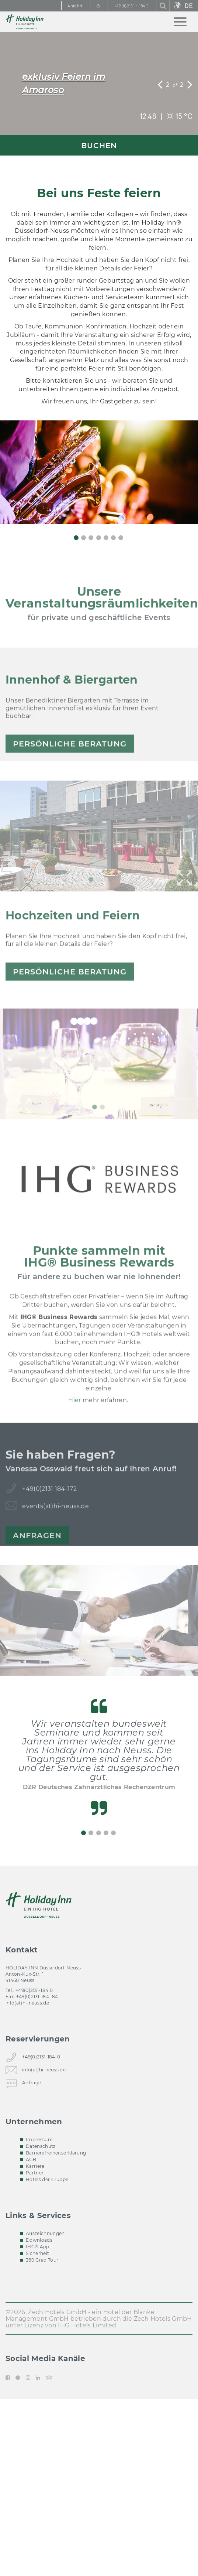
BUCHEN (99, 145)
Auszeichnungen (45, 2233)
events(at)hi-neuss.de (55, 1531)
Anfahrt (75, 6)
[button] (160, 83)
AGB (31, 2159)
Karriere (35, 2166)
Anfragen (37, 1560)
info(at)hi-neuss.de (27, 2003)
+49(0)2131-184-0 (41, 2058)
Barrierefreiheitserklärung (56, 2153)
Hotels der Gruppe (47, 2179)
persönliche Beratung (69, 769)
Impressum (39, 2139)
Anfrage (31, 2084)
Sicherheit (37, 2253)
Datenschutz (41, 2146)
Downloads (39, 2240)
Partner (35, 2173)
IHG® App (37, 2246)
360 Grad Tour (42, 2260)
